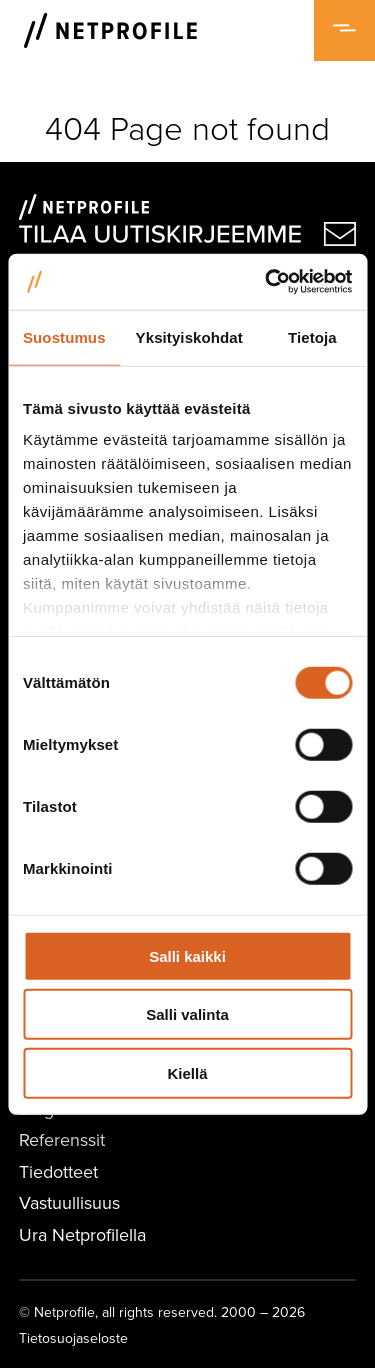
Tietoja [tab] (312, 336)
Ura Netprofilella (82, 1234)
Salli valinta (187, 1014)
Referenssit (62, 1139)
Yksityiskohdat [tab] (189, 336)
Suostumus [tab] (64, 336)
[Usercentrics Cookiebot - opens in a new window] (267, 282)
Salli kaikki (187, 955)
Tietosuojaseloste (73, 1338)
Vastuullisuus (69, 1202)
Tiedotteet (58, 1171)
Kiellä (187, 1072)
